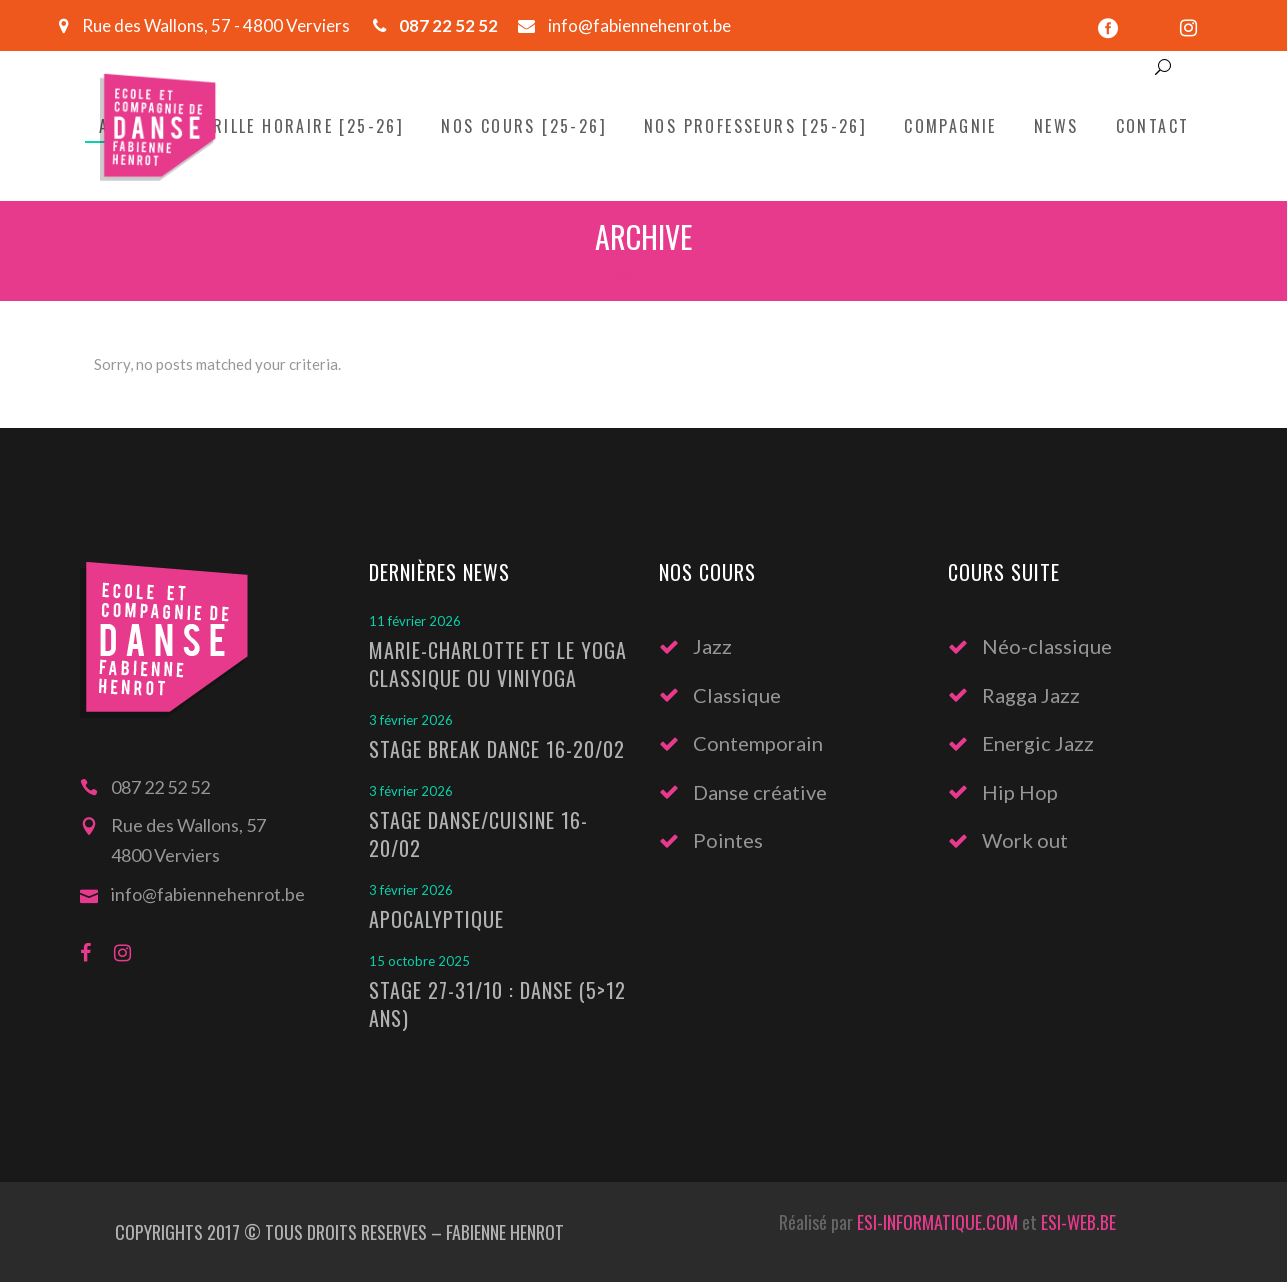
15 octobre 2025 (419, 961)
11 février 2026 (415, 621)
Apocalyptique (436, 919)
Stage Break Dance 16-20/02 (497, 749)
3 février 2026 (411, 720)
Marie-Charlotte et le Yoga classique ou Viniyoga (498, 664)
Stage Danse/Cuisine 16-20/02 (478, 834)
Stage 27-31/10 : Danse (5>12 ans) (497, 1004)
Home (634, 277)
